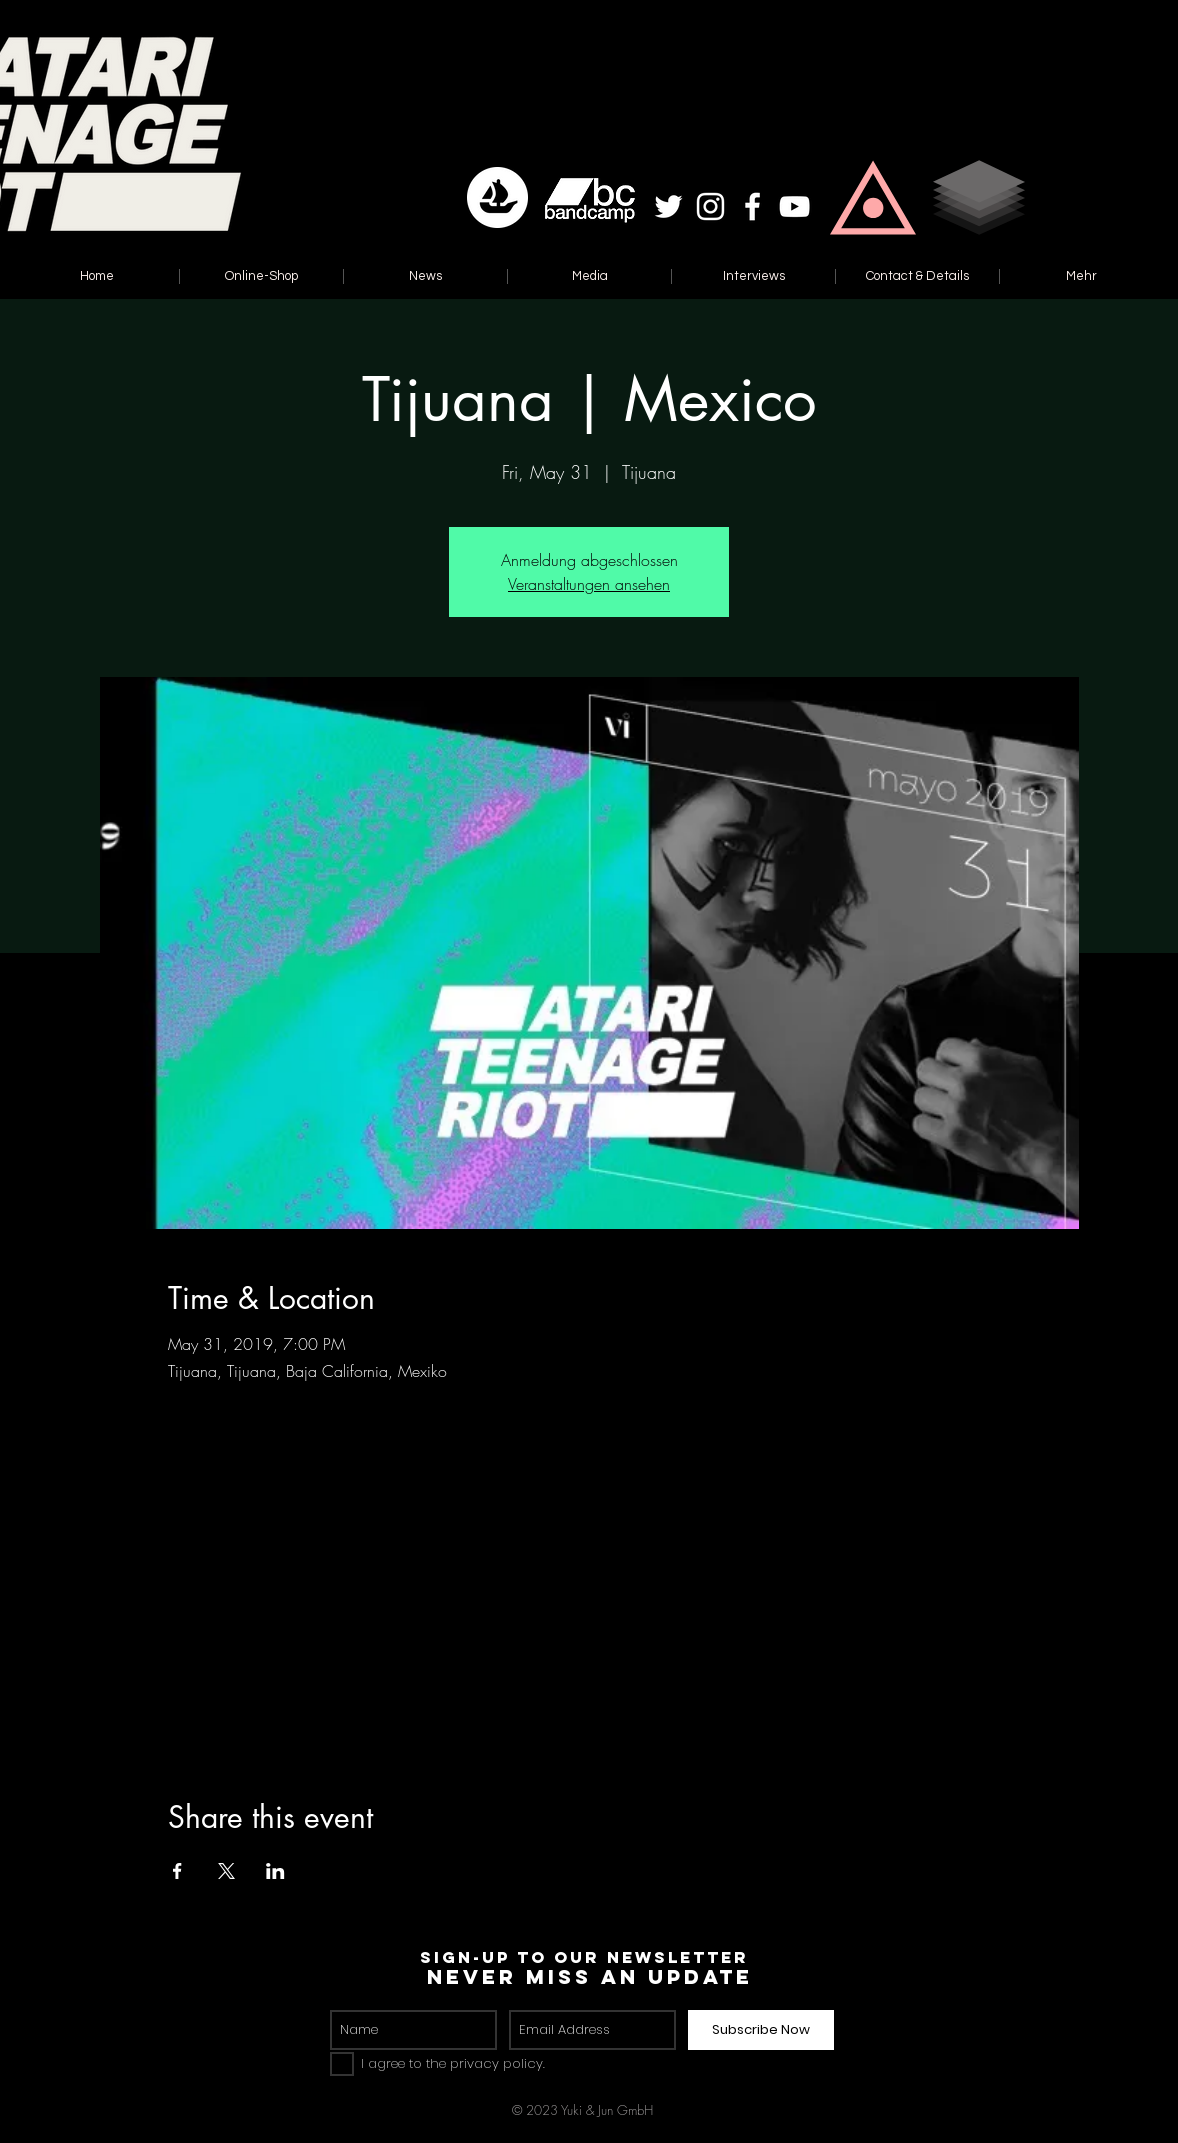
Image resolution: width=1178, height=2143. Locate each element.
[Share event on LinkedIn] (275, 1871)
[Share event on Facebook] (177, 1871)
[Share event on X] (226, 1871)
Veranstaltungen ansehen (589, 584)
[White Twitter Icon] (668, 206)
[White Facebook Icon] (752, 206)
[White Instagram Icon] (710, 206)
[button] (873, 197)
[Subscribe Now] (761, 2030)
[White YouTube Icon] (794, 206)
